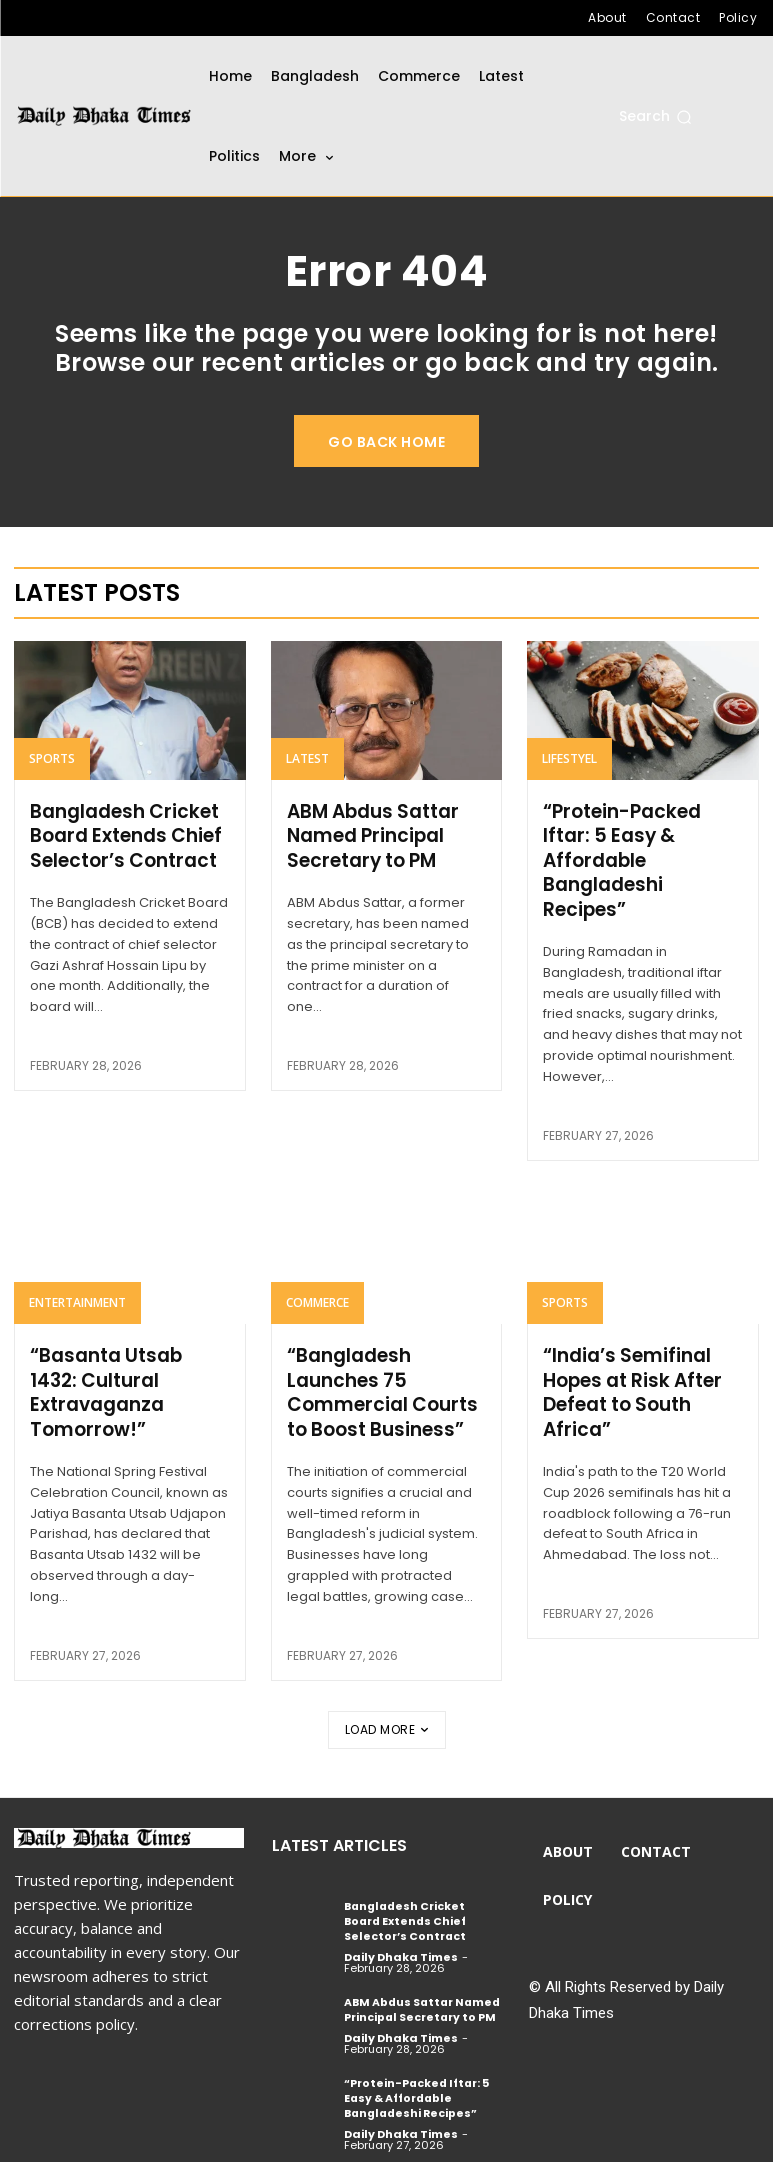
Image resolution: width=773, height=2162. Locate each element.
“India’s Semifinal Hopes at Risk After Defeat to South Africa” (629, 1385)
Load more (387, 1720)
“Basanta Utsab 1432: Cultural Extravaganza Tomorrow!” (128, 1385)
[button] (655, 117)
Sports (52, 758)
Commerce (317, 1297)
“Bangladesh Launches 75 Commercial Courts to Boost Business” (378, 1385)
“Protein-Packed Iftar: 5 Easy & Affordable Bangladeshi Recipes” (620, 858)
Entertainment (77, 1297)
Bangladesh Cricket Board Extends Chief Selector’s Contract (123, 835)
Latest (307, 758)
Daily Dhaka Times (401, 1945)
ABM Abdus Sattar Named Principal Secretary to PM (371, 835)
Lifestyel (569, 758)
